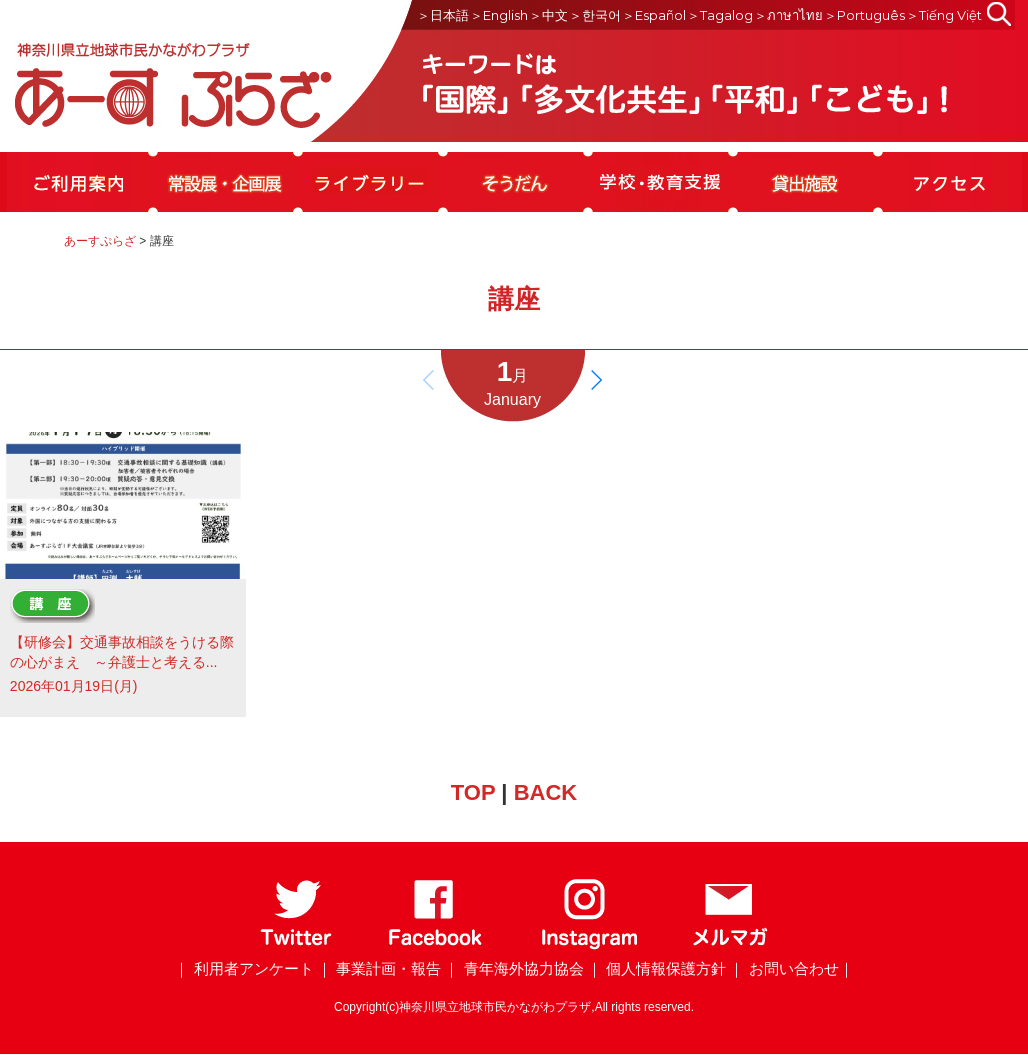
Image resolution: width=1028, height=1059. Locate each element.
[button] (596, 380)
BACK (546, 792)
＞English (499, 15)
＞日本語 (443, 15)
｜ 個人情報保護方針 (656, 968)
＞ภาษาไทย (788, 15)
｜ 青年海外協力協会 (513, 968)
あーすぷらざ (100, 241)
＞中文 (548, 15)
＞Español (654, 15)
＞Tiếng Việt (944, 15)
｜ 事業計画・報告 (379, 968)
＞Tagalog (720, 15)
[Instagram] (588, 945)
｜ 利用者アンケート (243, 968)
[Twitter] (296, 945)
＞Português (864, 15)
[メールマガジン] (730, 945)
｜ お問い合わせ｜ (791, 968)
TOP (473, 792)
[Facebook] (435, 945)
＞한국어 (595, 15)
